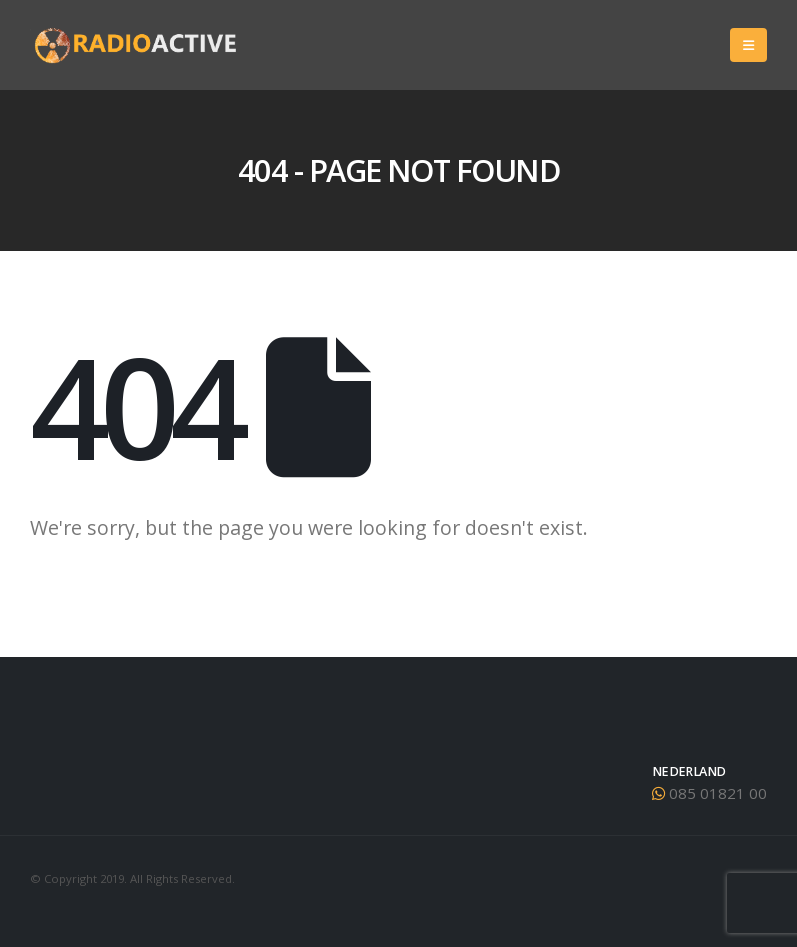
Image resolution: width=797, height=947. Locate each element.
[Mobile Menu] (748, 45)
